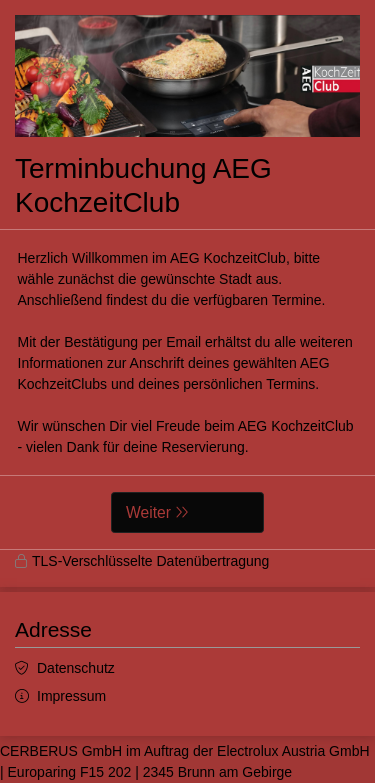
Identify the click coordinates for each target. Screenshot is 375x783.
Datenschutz (76, 668)
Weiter (148, 512)
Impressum (71, 696)
